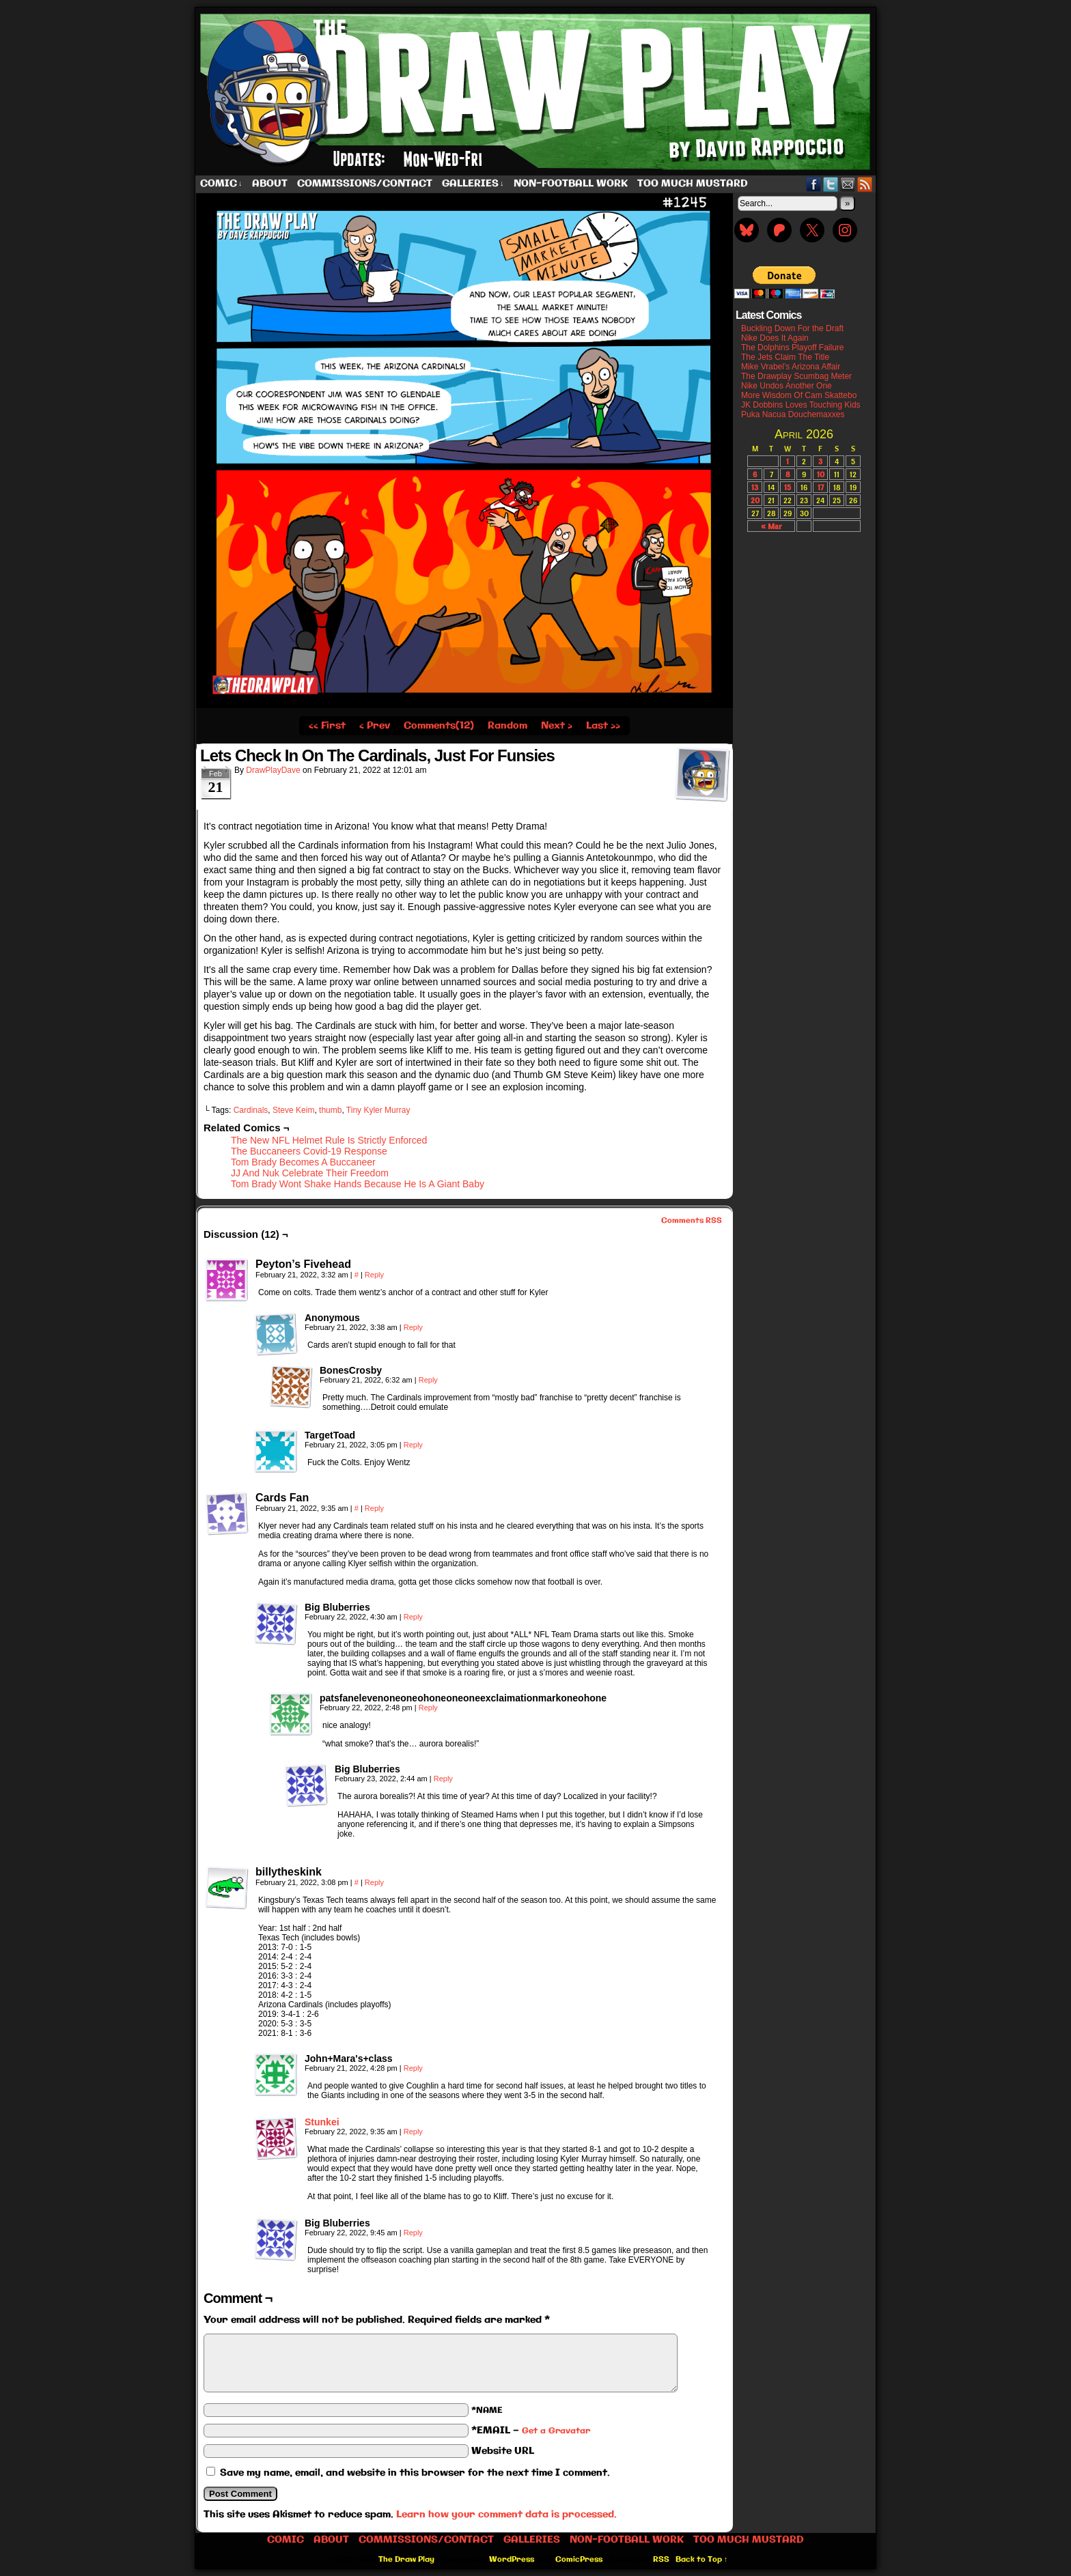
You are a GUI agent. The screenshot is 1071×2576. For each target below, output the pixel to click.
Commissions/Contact (364, 183)
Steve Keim (293, 1110)
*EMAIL (530, 2430)
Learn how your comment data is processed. (506, 2514)
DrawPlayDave (273, 770)
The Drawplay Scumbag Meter (796, 376)
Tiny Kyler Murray (378, 1110)
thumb (330, 1110)
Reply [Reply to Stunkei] (413, 2131)
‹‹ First (327, 726)
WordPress (511, 2559)
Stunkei (322, 2122)
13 (754, 487)
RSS (865, 184)
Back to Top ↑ (702, 2559)
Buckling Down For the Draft (792, 328)
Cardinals (251, 1110)
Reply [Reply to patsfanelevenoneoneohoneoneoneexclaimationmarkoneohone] (428, 1707)
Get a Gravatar (556, 2431)
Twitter (830, 184)
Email (848, 184)
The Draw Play (536, 91)
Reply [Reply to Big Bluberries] (413, 1617)
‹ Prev (374, 726)
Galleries (473, 184)
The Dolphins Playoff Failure (792, 347)
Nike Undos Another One (786, 386)
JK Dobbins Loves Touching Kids (801, 405)
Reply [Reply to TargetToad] (413, 1445)
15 (787, 487)
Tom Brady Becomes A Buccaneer (303, 1162)
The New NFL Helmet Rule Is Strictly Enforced (329, 1140)
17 (821, 487)
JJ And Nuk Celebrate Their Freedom (310, 1172)
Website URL (502, 2451)
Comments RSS (691, 1220)
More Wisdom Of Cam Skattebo (799, 395)
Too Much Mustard (692, 183)
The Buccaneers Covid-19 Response (309, 1151)
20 (755, 500)
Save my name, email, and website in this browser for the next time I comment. (415, 2473)
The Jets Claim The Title (785, 357)
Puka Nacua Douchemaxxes (792, 414)
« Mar (771, 526)
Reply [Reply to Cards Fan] (374, 1508)
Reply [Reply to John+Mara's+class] (413, 2068)
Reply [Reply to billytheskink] (374, 1882)
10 (820, 474)
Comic (221, 184)
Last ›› (603, 726)
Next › (556, 726)
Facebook (813, 184)
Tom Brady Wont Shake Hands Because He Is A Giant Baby (357, 1183)
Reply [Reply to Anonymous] (413, 1327)
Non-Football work (571, 183)
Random (507, 726)
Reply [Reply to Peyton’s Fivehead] (374, 1275)
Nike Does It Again (775, 338)
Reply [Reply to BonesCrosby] (428, 1380)
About (270, 183)
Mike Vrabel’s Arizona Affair (790, 366)
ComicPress (578, 2559)
